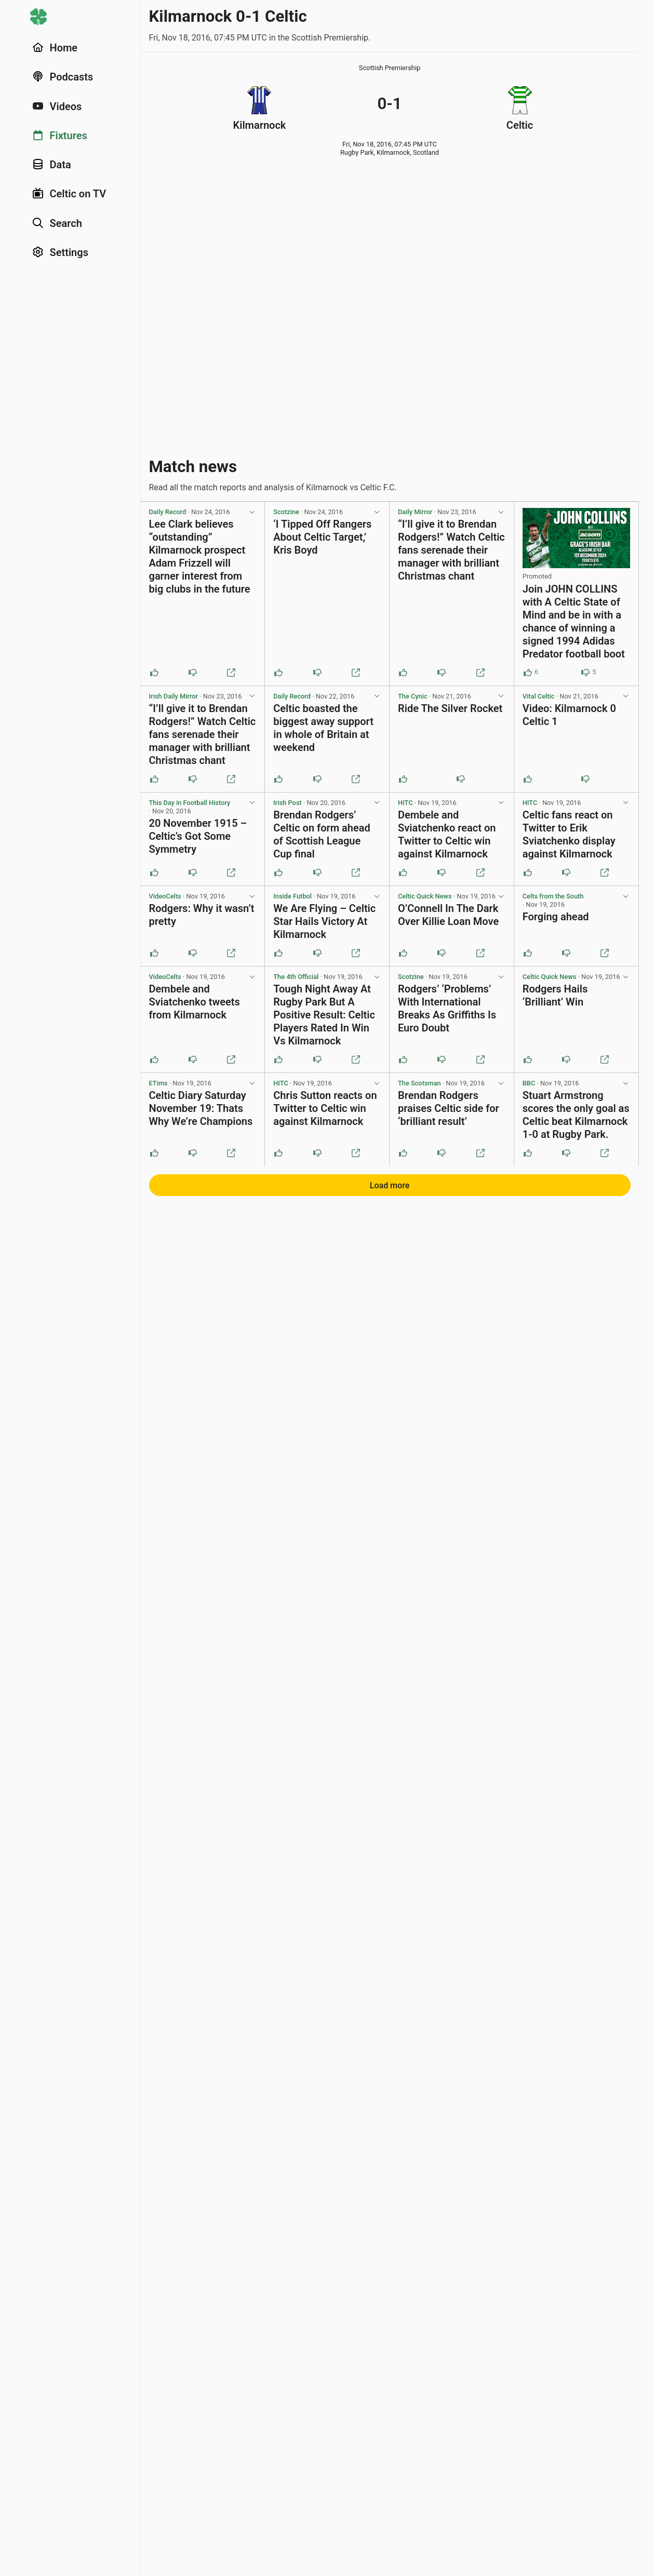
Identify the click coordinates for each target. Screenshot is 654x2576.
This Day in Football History (190, 803)
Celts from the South (553, 896)
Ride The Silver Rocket (450, 708)
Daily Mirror (415, 512)
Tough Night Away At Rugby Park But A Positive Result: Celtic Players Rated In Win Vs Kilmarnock (324, 1015)
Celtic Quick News (425, 896)
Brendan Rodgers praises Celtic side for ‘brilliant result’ (448, 1108)
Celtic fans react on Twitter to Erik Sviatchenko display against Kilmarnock (569, 834)
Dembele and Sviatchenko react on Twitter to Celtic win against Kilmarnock (447, 834)
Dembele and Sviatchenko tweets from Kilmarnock (194, 1002)
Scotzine (286, 512)
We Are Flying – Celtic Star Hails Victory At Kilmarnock (324, 921)
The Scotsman (419, 1083)
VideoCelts (165, 896)
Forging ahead (556, 916)
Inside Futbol (292, 896)
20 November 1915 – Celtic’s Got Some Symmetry (198, 836)
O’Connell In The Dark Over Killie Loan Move (448, 915)
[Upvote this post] (154, 672)
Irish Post (287, 803)
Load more (389, 1185)
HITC (405, 803)
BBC (529, 1083)
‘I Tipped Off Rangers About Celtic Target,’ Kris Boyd (322, 537)
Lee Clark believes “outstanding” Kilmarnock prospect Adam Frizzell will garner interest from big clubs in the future (199, 556)
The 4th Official (295, 977)
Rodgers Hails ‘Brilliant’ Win (555, 995)
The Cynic (413, 696)
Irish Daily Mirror (173, 696)
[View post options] (252, 512)
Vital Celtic (539, 696)
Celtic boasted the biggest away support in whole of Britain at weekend (323, 728)
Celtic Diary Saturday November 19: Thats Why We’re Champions (201, 1108)
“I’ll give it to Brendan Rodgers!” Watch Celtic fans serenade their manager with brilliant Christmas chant (451, 550)
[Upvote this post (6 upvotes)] (528, 672)
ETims (158, 1083)
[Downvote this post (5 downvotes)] (585, 672)
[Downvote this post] (193, 672)
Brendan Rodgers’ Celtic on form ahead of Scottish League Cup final (321, 834)
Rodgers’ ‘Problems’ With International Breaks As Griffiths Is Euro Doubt (447, 1008)
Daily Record (167, 512)
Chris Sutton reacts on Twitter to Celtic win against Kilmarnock (325, 1108)
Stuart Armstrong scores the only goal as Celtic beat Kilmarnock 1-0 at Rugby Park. (576, 1115)
